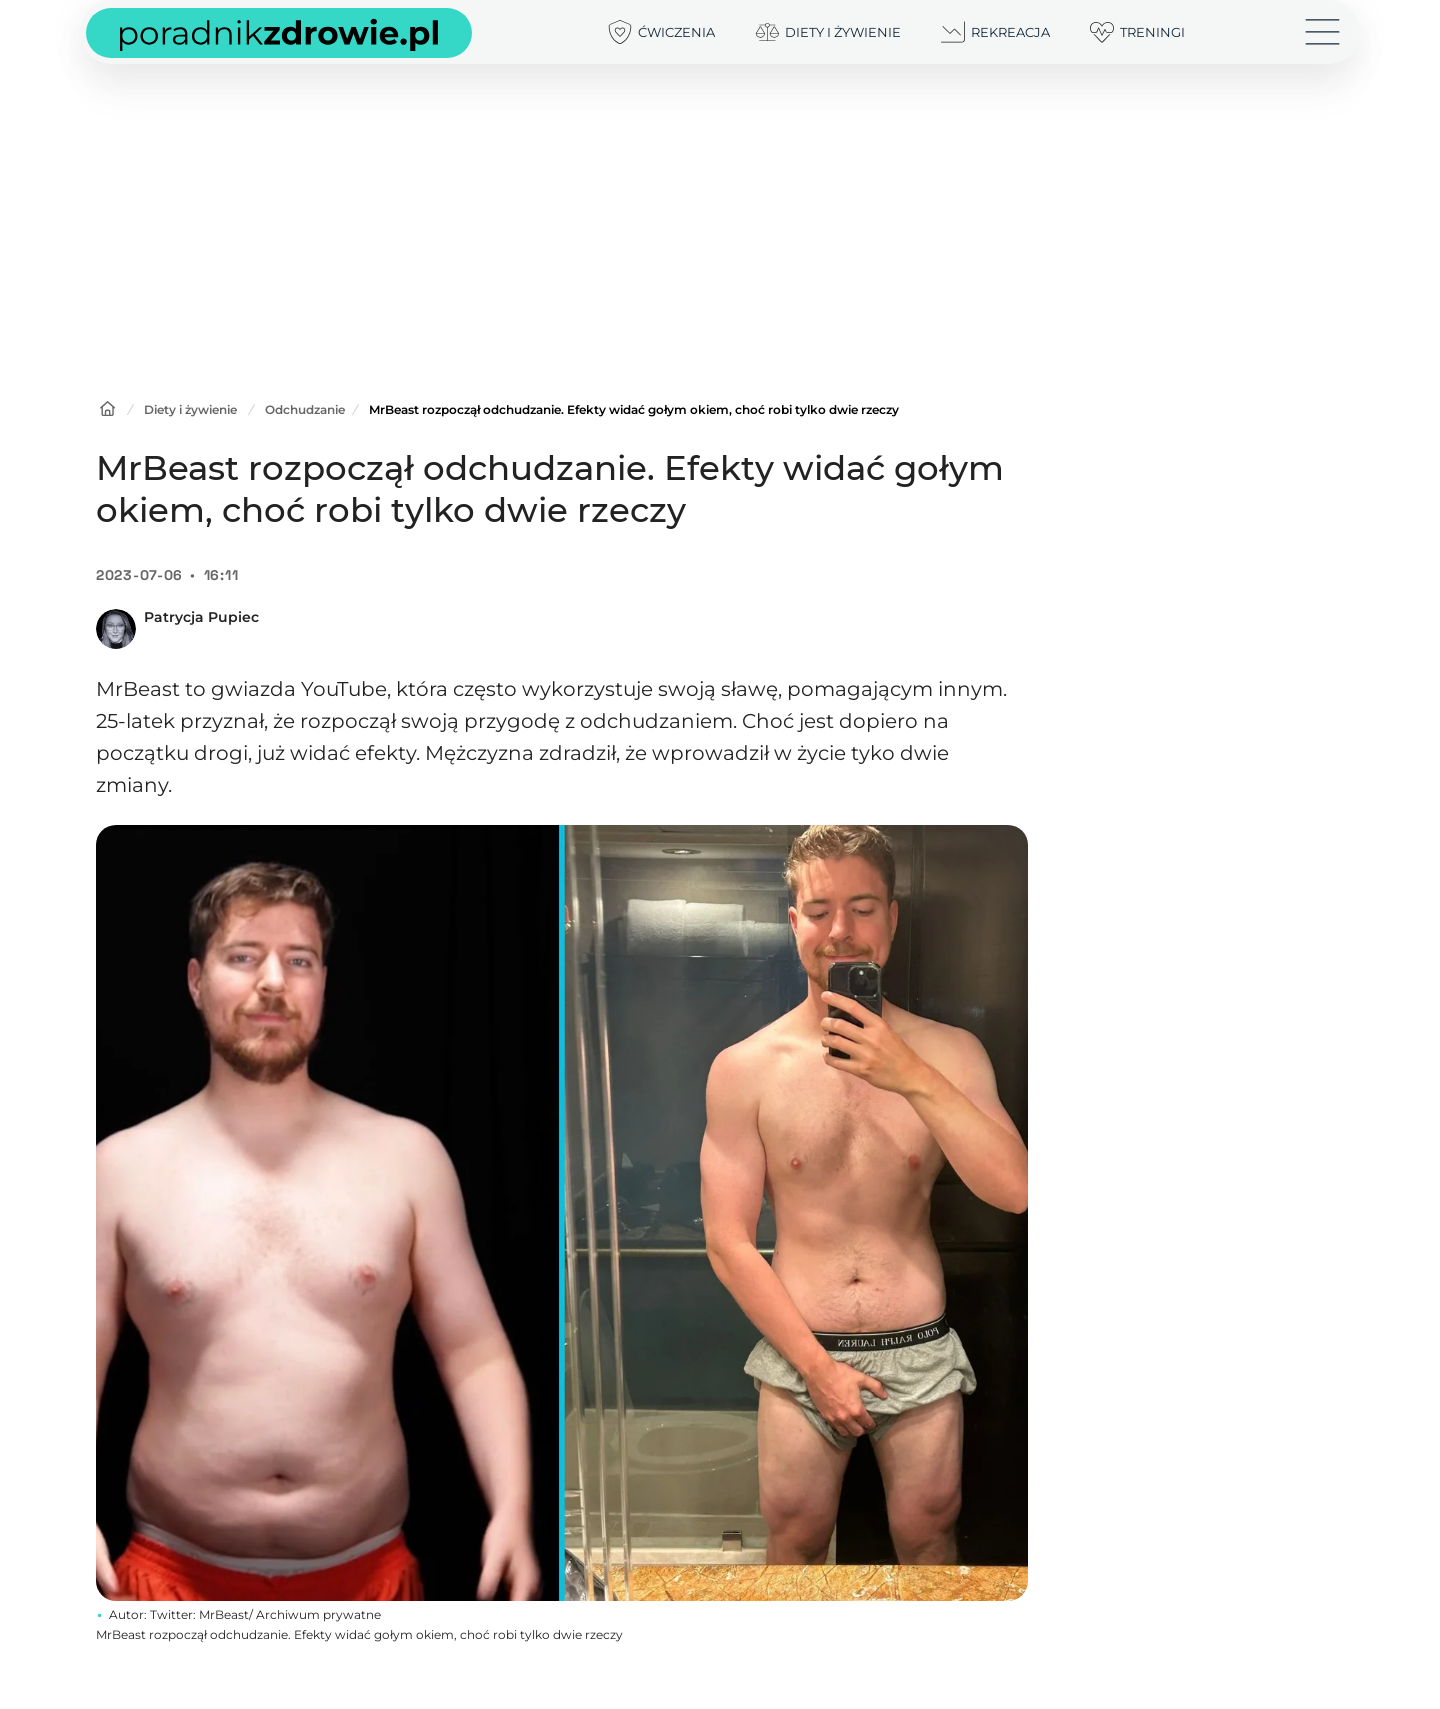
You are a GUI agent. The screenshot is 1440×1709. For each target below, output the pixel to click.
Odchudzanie (305, 409)
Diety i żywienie (190, 409)
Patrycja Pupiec (201, 617)
